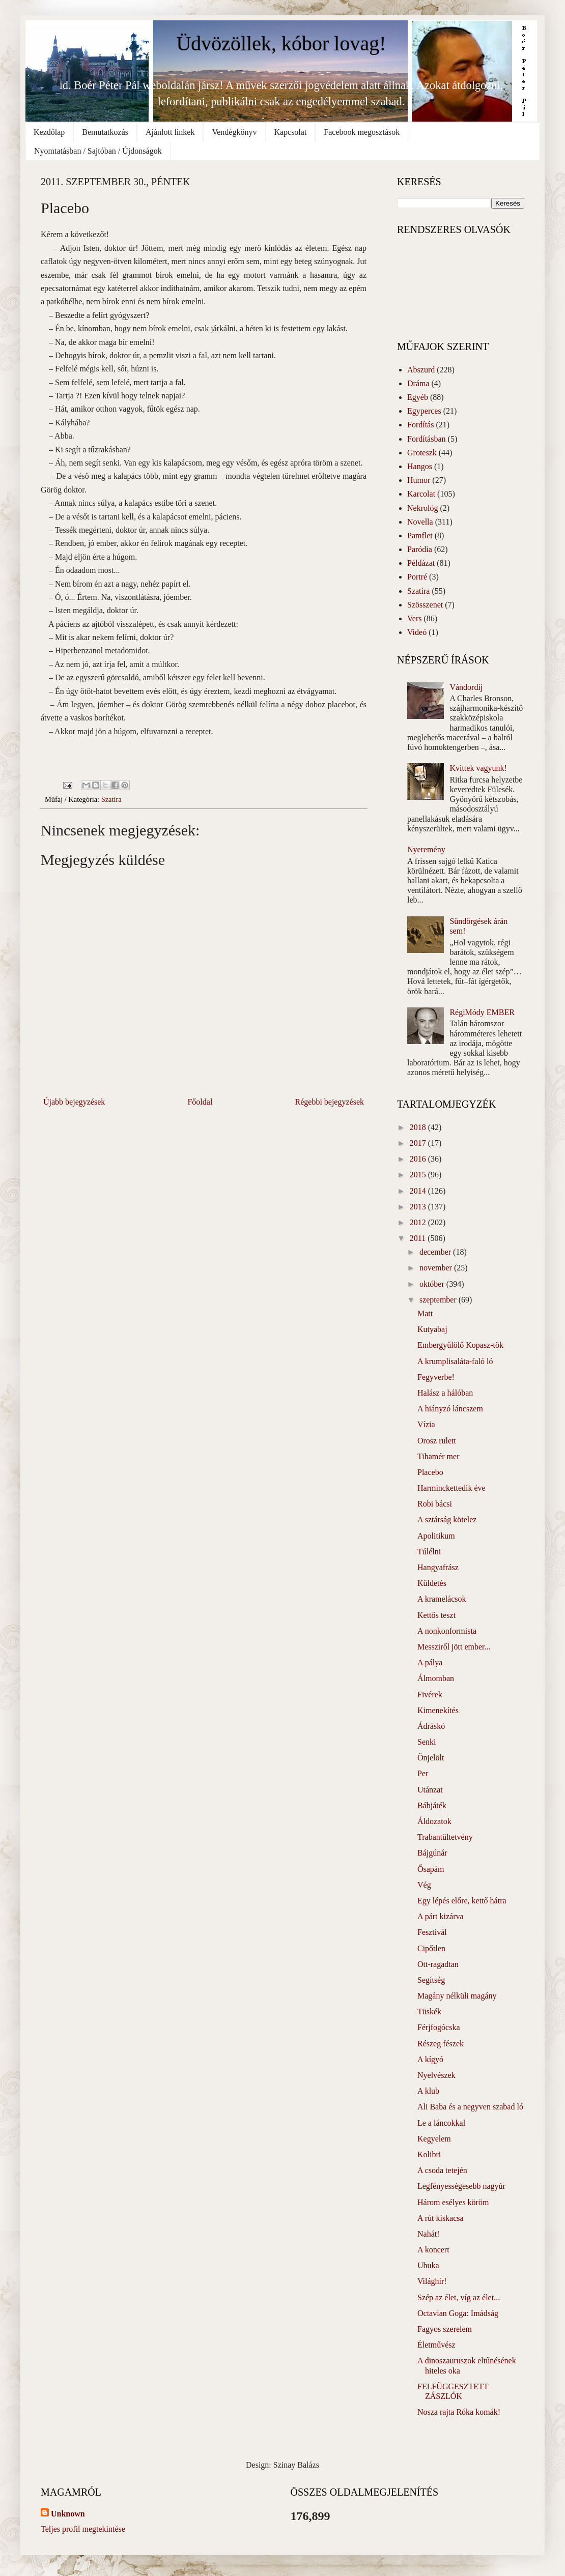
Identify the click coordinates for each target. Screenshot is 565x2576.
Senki (426, 1742)
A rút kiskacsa (440, 2218)
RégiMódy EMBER (482, 1012)
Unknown (68, 2513)
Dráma (418, 383)
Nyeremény (426, 849)
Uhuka (428, 2265)
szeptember (439, 1299)
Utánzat (430, 1789)
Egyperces (424, 411)
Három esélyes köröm (453, 2202)
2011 (419, 1238)
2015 (419, 1174)
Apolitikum (436, 1535)
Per (422, 1773)
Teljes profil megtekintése (83, 2529)
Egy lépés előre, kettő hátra (461, 1900)
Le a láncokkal (441, 2123)
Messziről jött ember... (454, 1646)
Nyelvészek (436, 2075)
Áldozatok (434, 1821)
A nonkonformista (446, 1631)
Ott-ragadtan (438, 1964)
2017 (419, 1143)
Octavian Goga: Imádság (457, 2313)
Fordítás (420, 424)
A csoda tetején (442, 2170)
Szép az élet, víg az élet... (458, 2297)
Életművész (436, 2344)
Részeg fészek (440, 2043)
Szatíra (111, 799)
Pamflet (420, 535)
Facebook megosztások (362, 132)
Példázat (421, 563)
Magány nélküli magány (457, 1995)
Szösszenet (425, 604)
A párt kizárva (440, 1916)
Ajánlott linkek (170, 132)
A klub (428, 2091)
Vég (424, 1884)
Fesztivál (432, 1932)
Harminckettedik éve (451, 1488)
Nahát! (428, 2234)
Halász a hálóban (445, 1392)
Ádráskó (431, 1726)
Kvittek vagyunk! (477, 768)
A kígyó (430, 2059)
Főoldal (199, 1101)
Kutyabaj (432, 1329)
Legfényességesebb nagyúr (461, 2186)
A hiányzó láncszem (450, 1408)
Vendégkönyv (234, 132)
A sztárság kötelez (446, 1519)
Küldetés (431, 1583)
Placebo (430, 1472)
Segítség (431, 1980)
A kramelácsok (441, 1599)
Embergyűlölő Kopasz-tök (460, 1345)
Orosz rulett (436, 1440)
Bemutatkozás (105, 132)
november (436, 1267)
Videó (417, 632)
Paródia (419, 549)
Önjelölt (430, 1757)
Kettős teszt (436, 1615)
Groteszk (422, 452)
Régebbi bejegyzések (329, 1101)
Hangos (419, 466)
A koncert (433, 2249)
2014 (419, 1190)
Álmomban (435, 1678)
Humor (418, 480)
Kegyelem (434, 2138)
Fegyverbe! (436, 1377)
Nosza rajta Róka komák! (458, 2412)
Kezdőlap (49, 132)
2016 (419, 1158)
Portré (417, 576)
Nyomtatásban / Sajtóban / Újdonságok (98, 151)
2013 (419, 1206)
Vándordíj (466, 687)
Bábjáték (431, 1805)
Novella (420, 521)
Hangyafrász (438, 1567)
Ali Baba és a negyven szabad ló (470, 2106)
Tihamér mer (438, 1456)
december (436, 1252)
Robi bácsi (434, 1503)
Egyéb (417, 397)
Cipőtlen (431, 1948)
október (432, 1284)
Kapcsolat (290, 132)
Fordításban (426, 439)
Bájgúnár (432, 1852)
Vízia (426, 1424)
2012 (419, 1222)
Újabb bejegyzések (74, 1101)
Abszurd (421, 369)
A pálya (429, 1662)
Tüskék (429, 2011)
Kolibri (429, 2154)
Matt (425, 1313)
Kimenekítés (438, 1710)
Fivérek (429, 1694)
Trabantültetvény (445, 1837)
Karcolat (421, 493)
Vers (414, 618)
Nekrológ (422, 508)
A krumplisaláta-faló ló (455, 1361)
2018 (419, 1127)
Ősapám (430, 1869)
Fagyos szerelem (444, 2329)
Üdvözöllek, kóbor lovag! (281, 43)
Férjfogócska (438, 2027)
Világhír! (432, 2281)
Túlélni (429, 1551)
